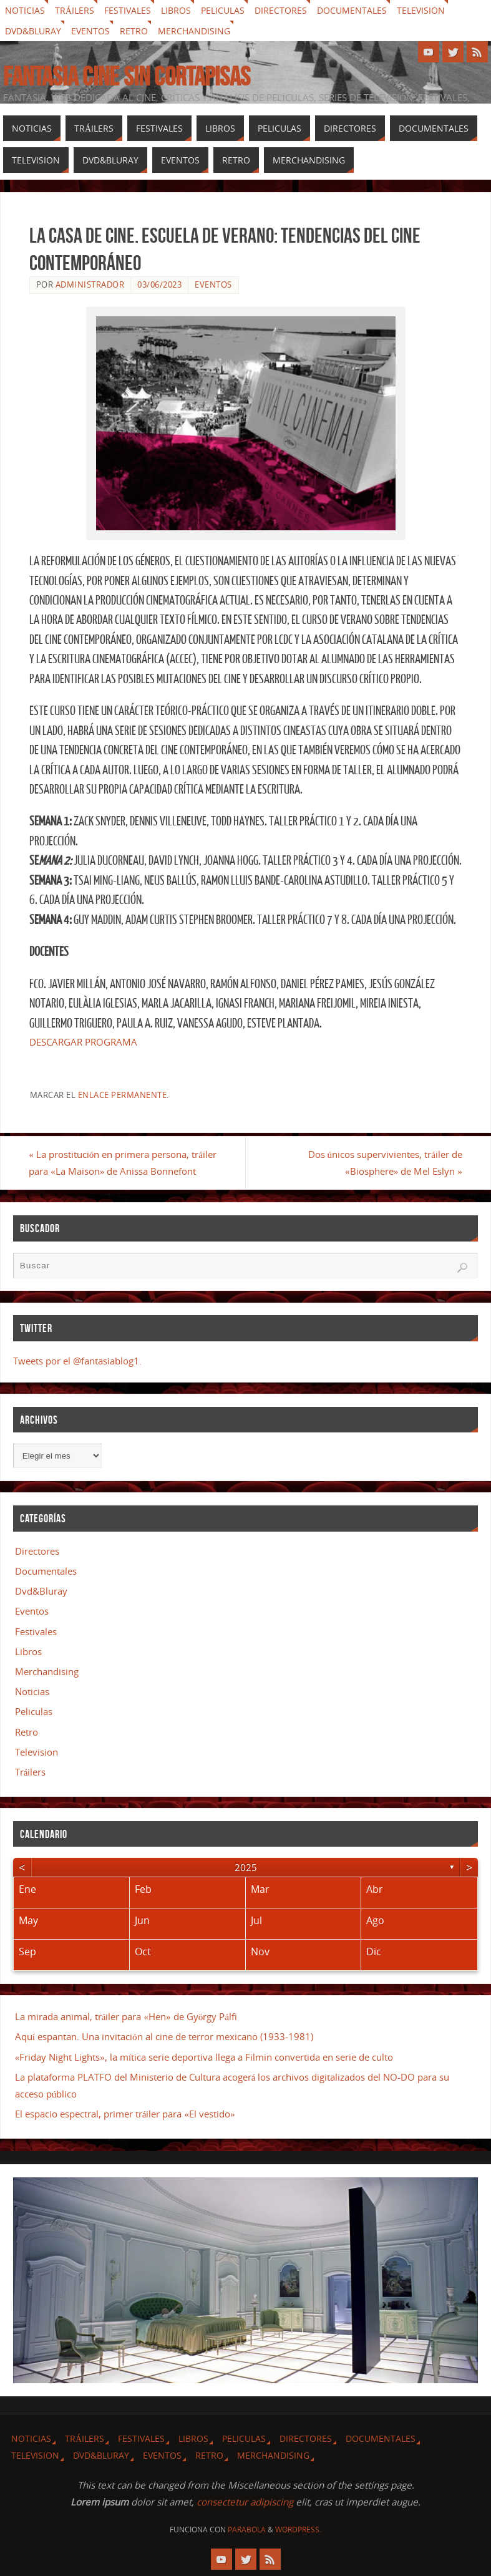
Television (421, 10)
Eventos (90, 31)
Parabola (247, 2529)
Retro (134, 31)
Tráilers (74, 10)
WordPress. (298, 2529)
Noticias (25, 10)
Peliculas (223, 10)
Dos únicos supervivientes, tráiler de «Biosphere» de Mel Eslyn (385, 1162)
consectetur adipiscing (245, 2502)
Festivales (127, 10)
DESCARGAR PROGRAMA (83, 1042)
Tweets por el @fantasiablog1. (77, 1360)
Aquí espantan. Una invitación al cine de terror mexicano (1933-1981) (164, 2036)
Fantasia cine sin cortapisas (126, 76)
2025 (246, 1867)
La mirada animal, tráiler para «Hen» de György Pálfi (126, 2016)
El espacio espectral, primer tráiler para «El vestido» (125, 2113)
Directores (281, 10)
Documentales (352, 10)
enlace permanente (122, 1095)
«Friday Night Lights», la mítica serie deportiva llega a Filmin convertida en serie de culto (204, 2057)
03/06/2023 (159, 284)
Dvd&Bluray (33, 31)
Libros (176, 10)
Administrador (90, 284)
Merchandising (194, 31)
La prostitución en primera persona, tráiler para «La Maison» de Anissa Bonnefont (123, 1162)
